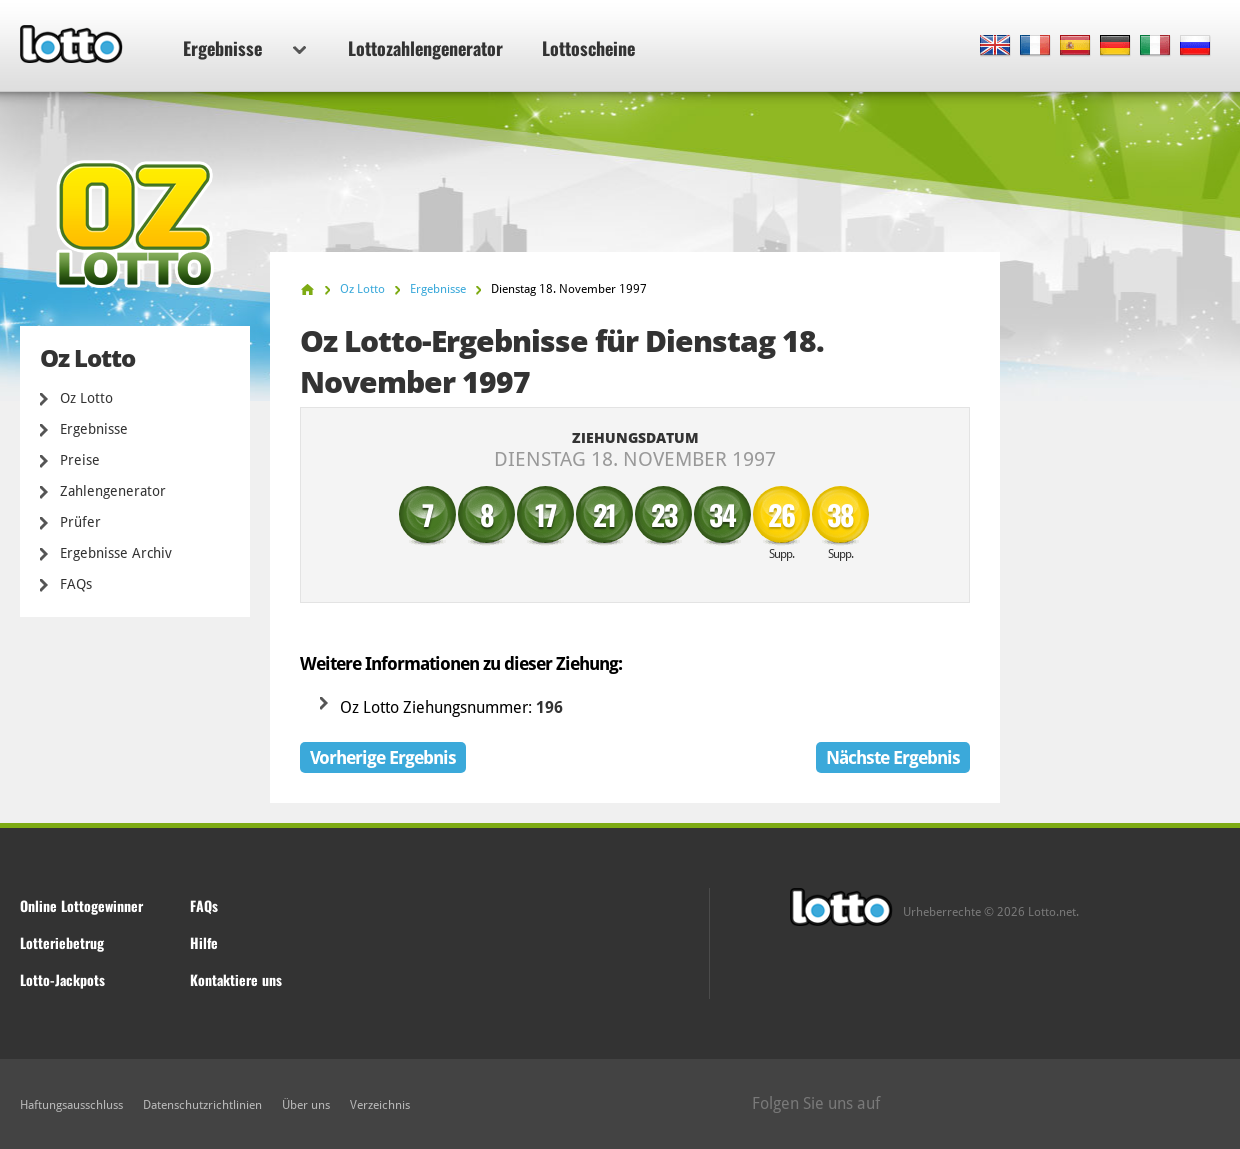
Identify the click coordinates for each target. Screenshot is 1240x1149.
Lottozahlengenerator (425, 48)
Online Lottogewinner (81, 905)
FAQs (76, 584)
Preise (80, 460)
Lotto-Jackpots (62, 979)
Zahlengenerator (113, 491)
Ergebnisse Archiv (116, 553)
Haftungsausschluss (71, 1105)
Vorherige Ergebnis (383, 757)
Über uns (306, 1105)
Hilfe (204, 942)
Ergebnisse (244, 48)
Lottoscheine (588, 48)
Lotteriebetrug (62, 942)
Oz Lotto (86, 398)
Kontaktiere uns (236, 979)
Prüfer (80, 522)
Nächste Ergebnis (893, 757)
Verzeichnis (380, 1105)
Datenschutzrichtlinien (202, 1105)
